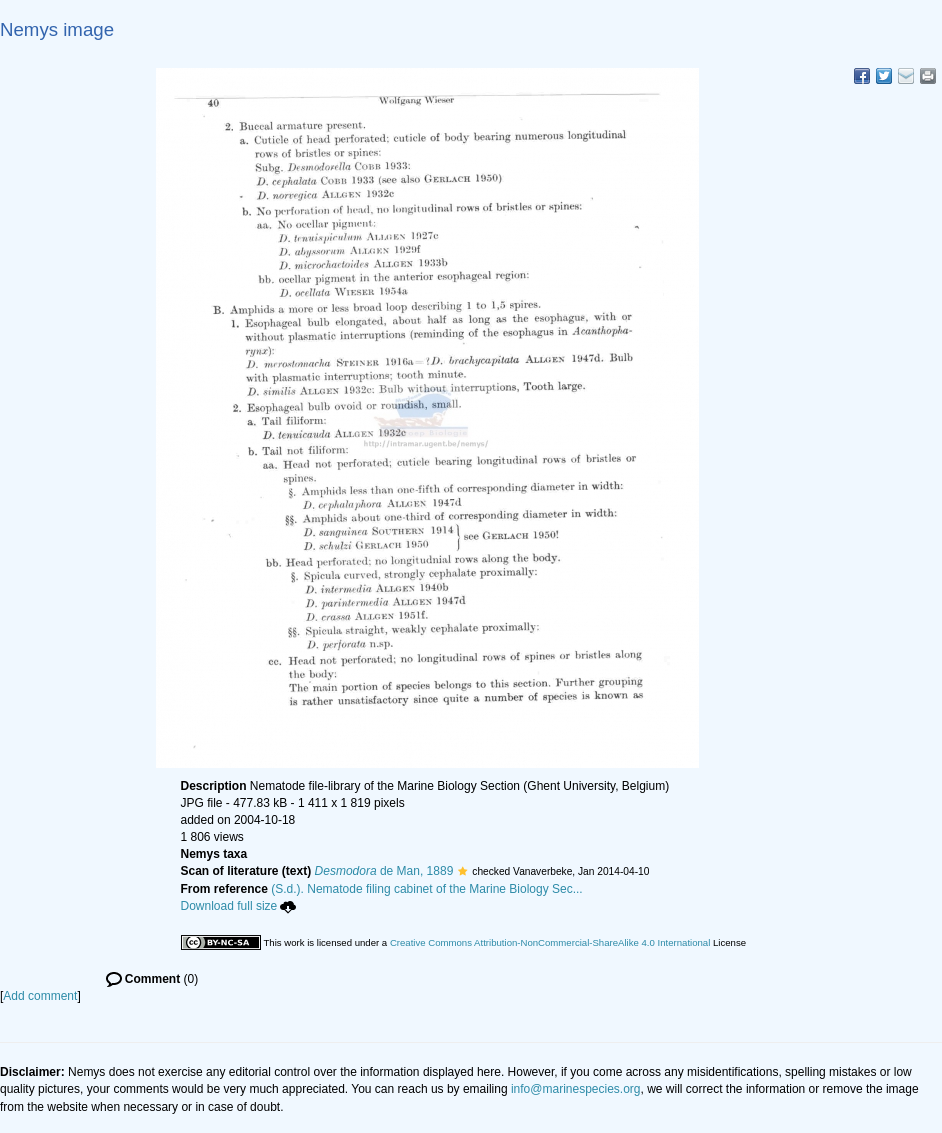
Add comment (40, 996)
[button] (462, 871)
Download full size (239, 906)
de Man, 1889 (384, 871)
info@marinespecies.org (576, 1089)
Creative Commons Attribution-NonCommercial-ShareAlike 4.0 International (550, 942)
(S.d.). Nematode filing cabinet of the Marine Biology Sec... (427, 889)
